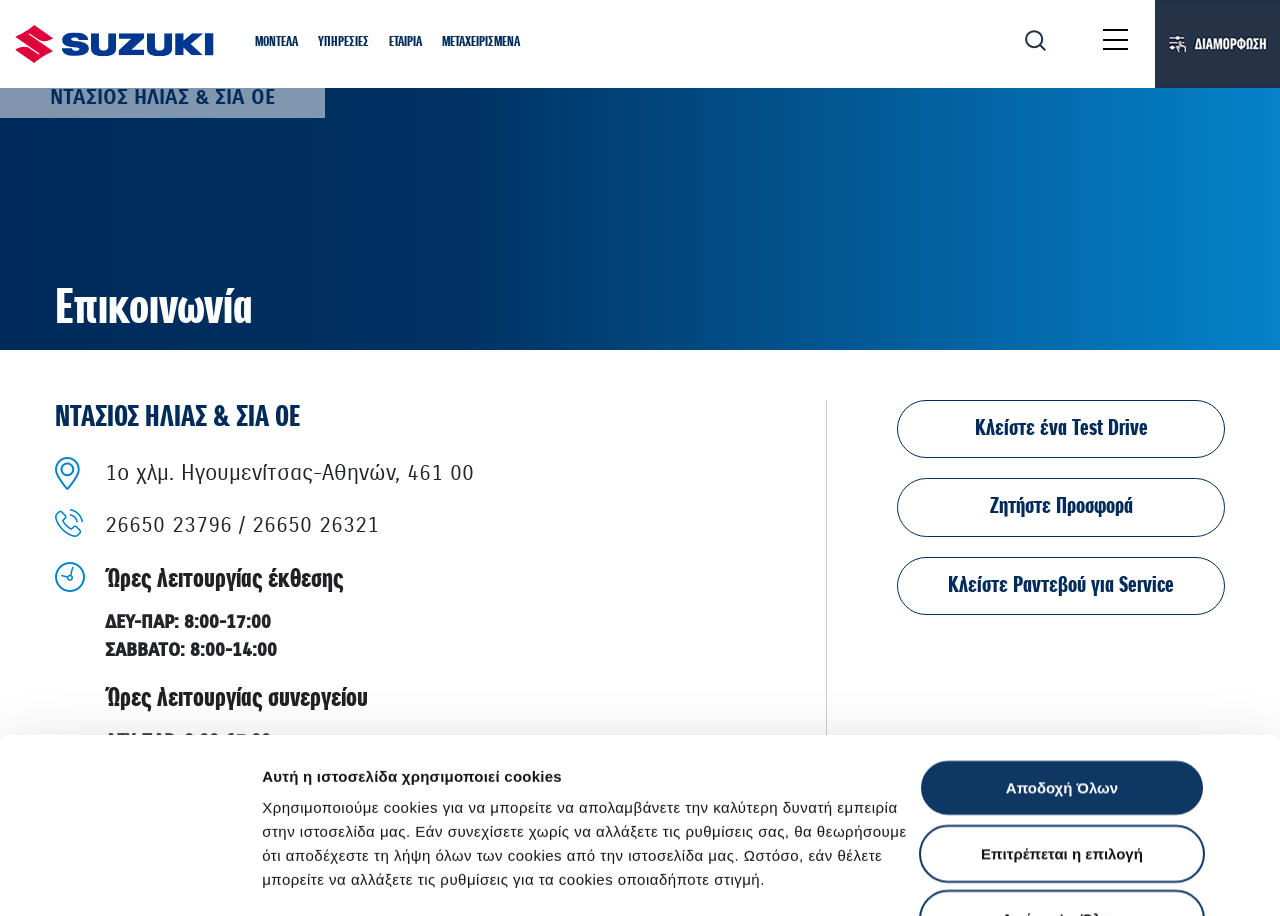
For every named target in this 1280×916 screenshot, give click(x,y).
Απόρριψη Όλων (1062, 754)
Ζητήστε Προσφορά (1061, 506)
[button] (276, 43)
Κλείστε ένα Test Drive (1061, 428)
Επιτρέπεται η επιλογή (1062, 689)
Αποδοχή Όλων (1062, 623)
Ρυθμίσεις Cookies (329, 876)
